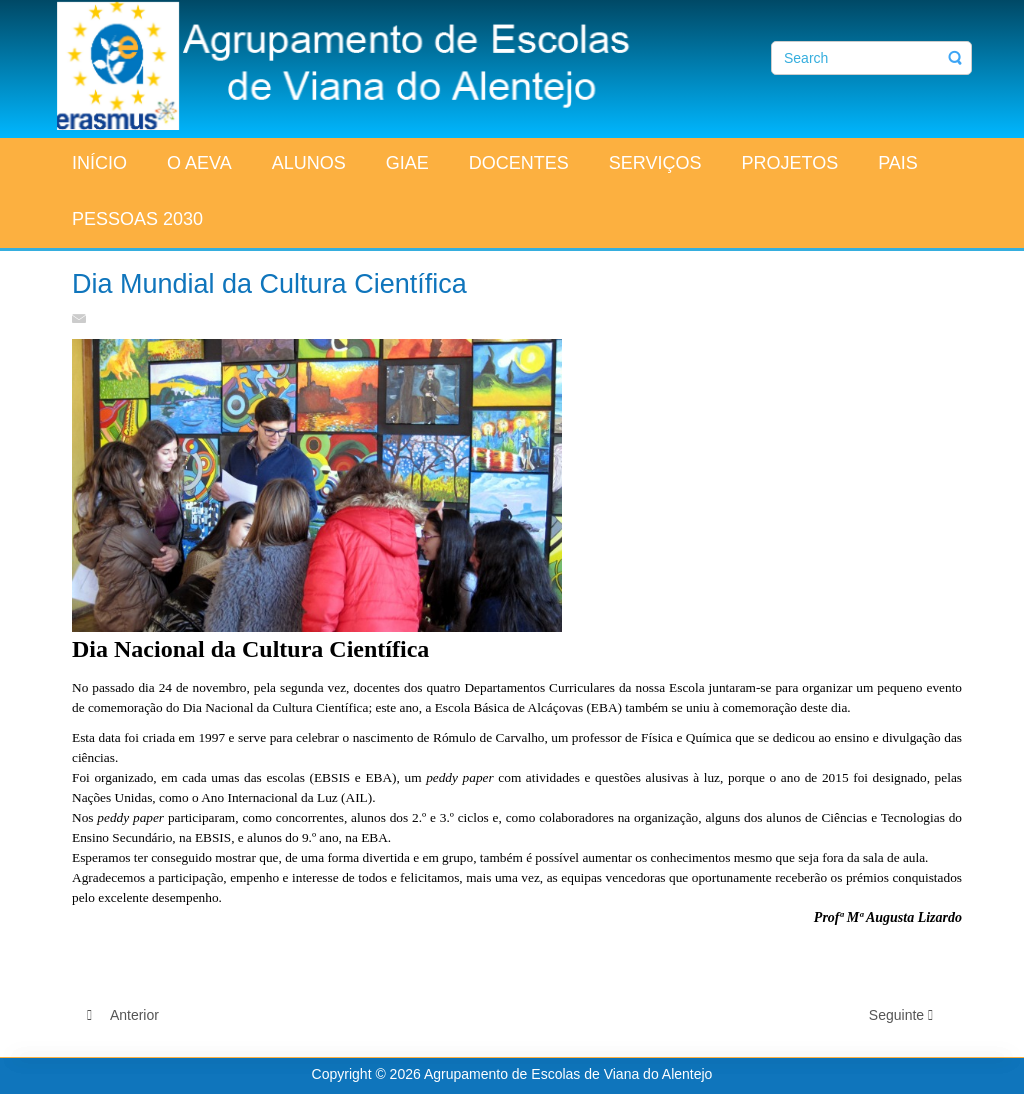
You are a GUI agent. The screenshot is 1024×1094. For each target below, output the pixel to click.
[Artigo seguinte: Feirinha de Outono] (908, 1015)
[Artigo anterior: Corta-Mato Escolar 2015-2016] (123, 1015)
